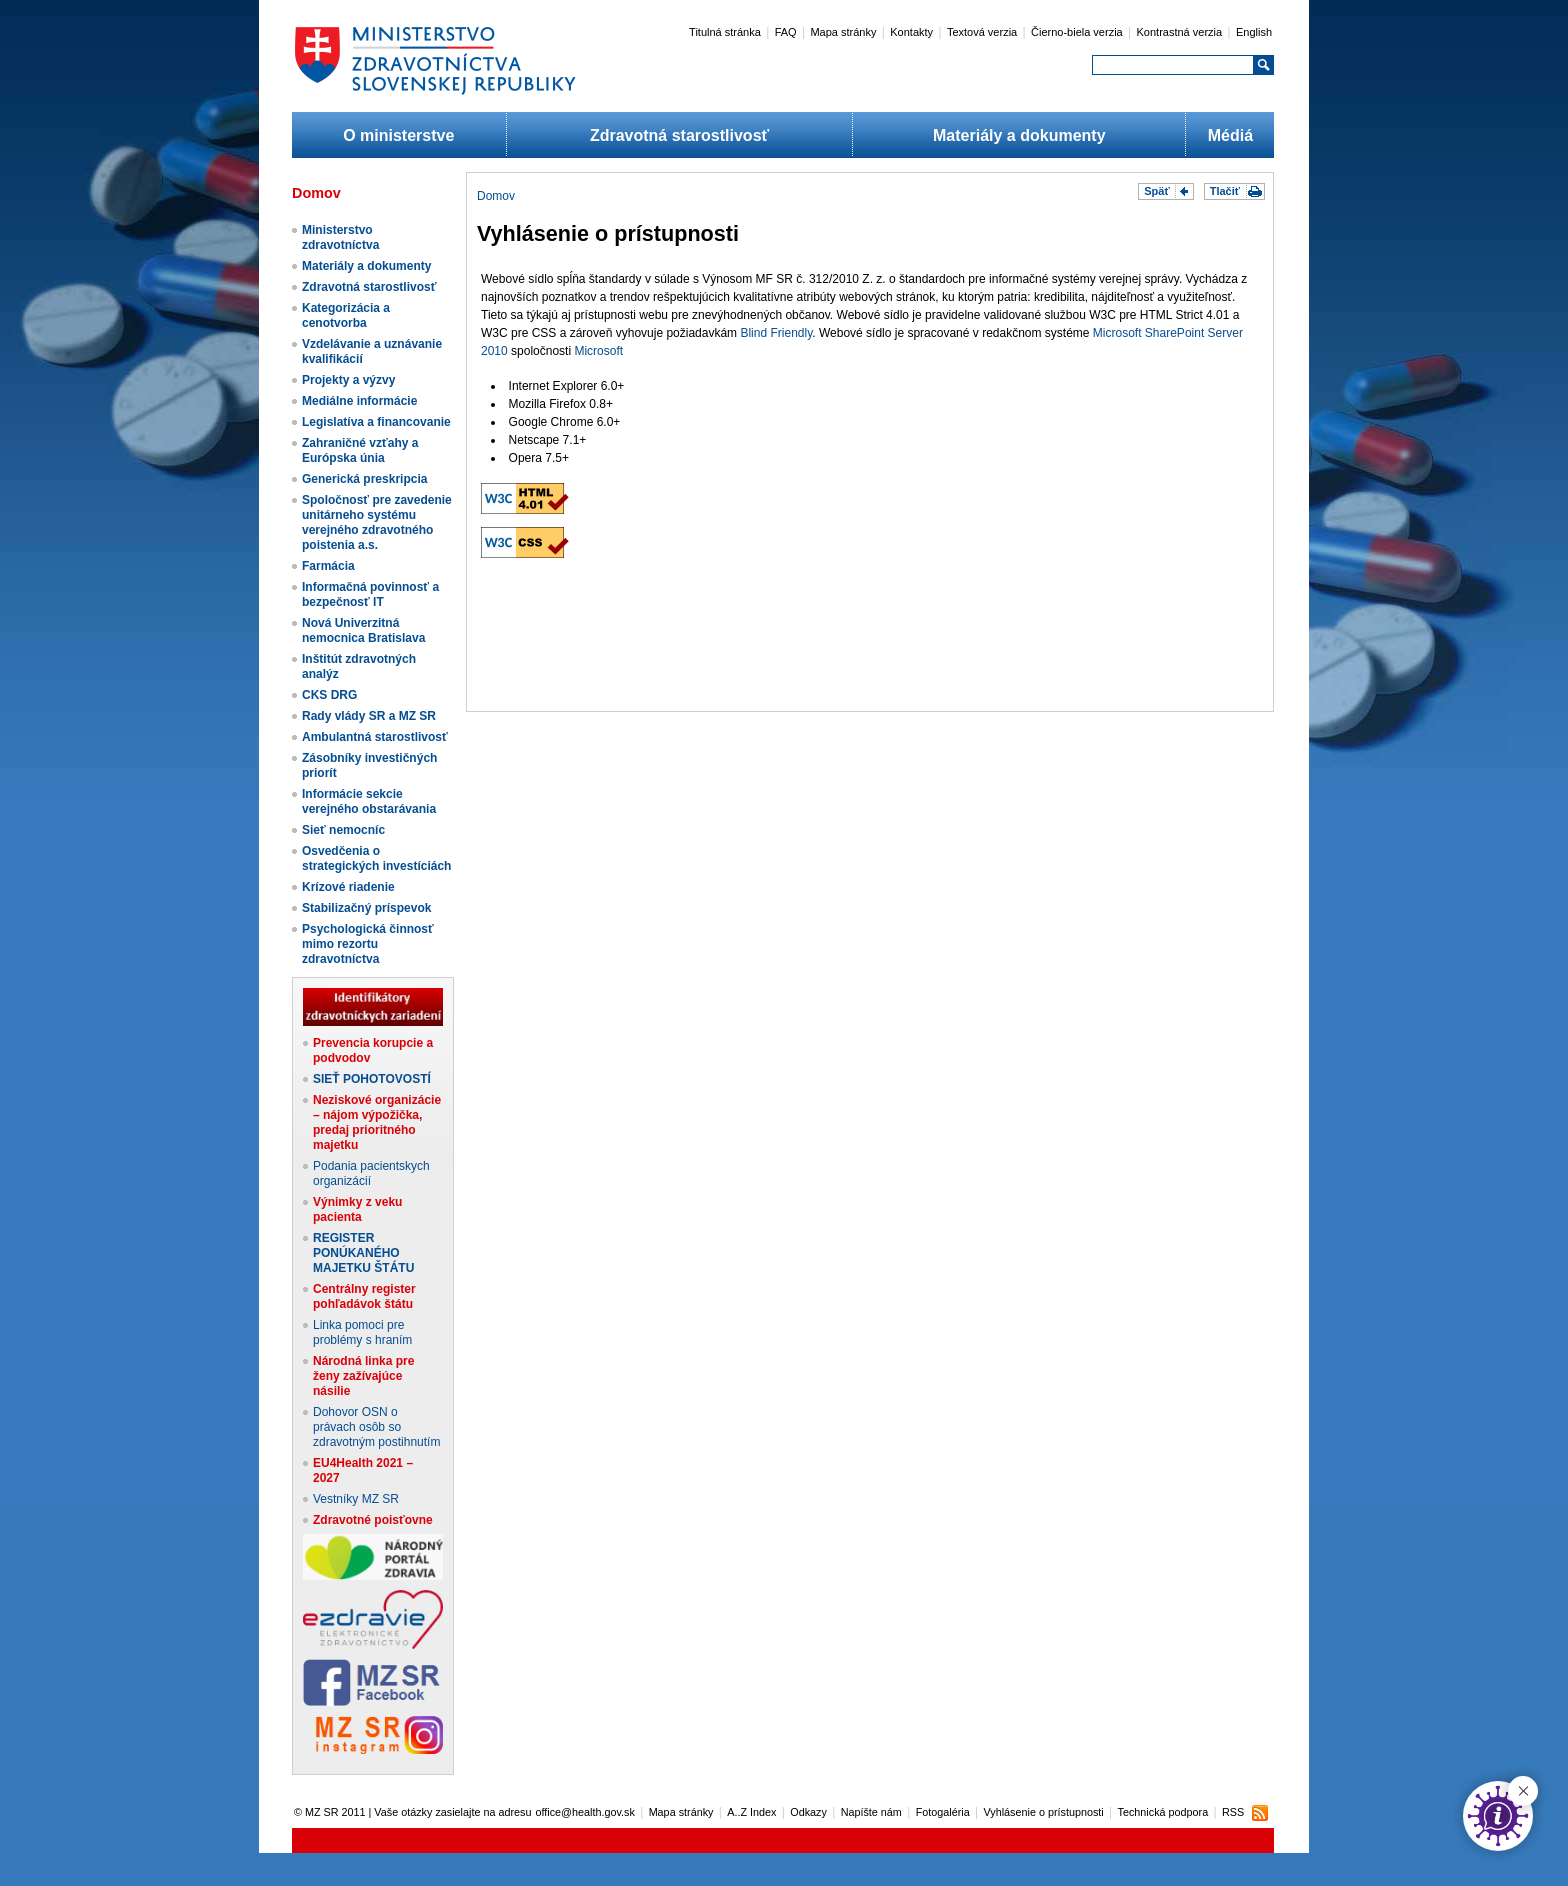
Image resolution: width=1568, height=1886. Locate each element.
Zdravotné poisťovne (373, 1520)
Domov (496, 196)
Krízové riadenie (348, 887)
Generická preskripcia (364, 479)
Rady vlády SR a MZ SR (369, 716)
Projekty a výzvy (348, 380)
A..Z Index (751, 1812)
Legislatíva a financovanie (376, 422)
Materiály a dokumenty (1019, 135)
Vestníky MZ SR (356, 1499)
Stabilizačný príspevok (366, 908)
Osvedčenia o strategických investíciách (376, 858)
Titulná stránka (725, 32)
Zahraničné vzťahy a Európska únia (360, 450)
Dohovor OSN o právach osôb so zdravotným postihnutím (376, 1427)
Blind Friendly (776, 333)
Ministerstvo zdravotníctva (340, 237)
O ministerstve (398, 135)
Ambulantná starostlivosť (375, 737)
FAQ (786, 32)
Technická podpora (1163, 1812)
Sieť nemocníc (343, 830)
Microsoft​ (598, 351)
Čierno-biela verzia (1077, 32)
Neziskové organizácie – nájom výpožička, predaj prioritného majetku (377, 1122)
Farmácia (328, 566)
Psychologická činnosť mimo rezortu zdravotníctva (368, 944)
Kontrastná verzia (1180, 32)
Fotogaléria (943, 1812)
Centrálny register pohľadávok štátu (364, 1296)
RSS (1233, 1812)
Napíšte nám (871, 1812)
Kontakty (911, 32)
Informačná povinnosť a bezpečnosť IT (370, 594)
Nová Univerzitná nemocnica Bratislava (363, 630)
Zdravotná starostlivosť (679, 135)
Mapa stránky (843, 32)
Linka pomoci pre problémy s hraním (362, 1332)
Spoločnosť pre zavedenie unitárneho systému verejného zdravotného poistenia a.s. (377, 522)
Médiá (1230, 135)
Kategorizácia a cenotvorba (346, 315)
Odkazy (808, 1812)
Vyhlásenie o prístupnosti (1044, 1812)
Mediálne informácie (359, 401)
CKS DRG (329, 695)
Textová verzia (982, 32)
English (1254, 32)
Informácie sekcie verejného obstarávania (369, 801)
